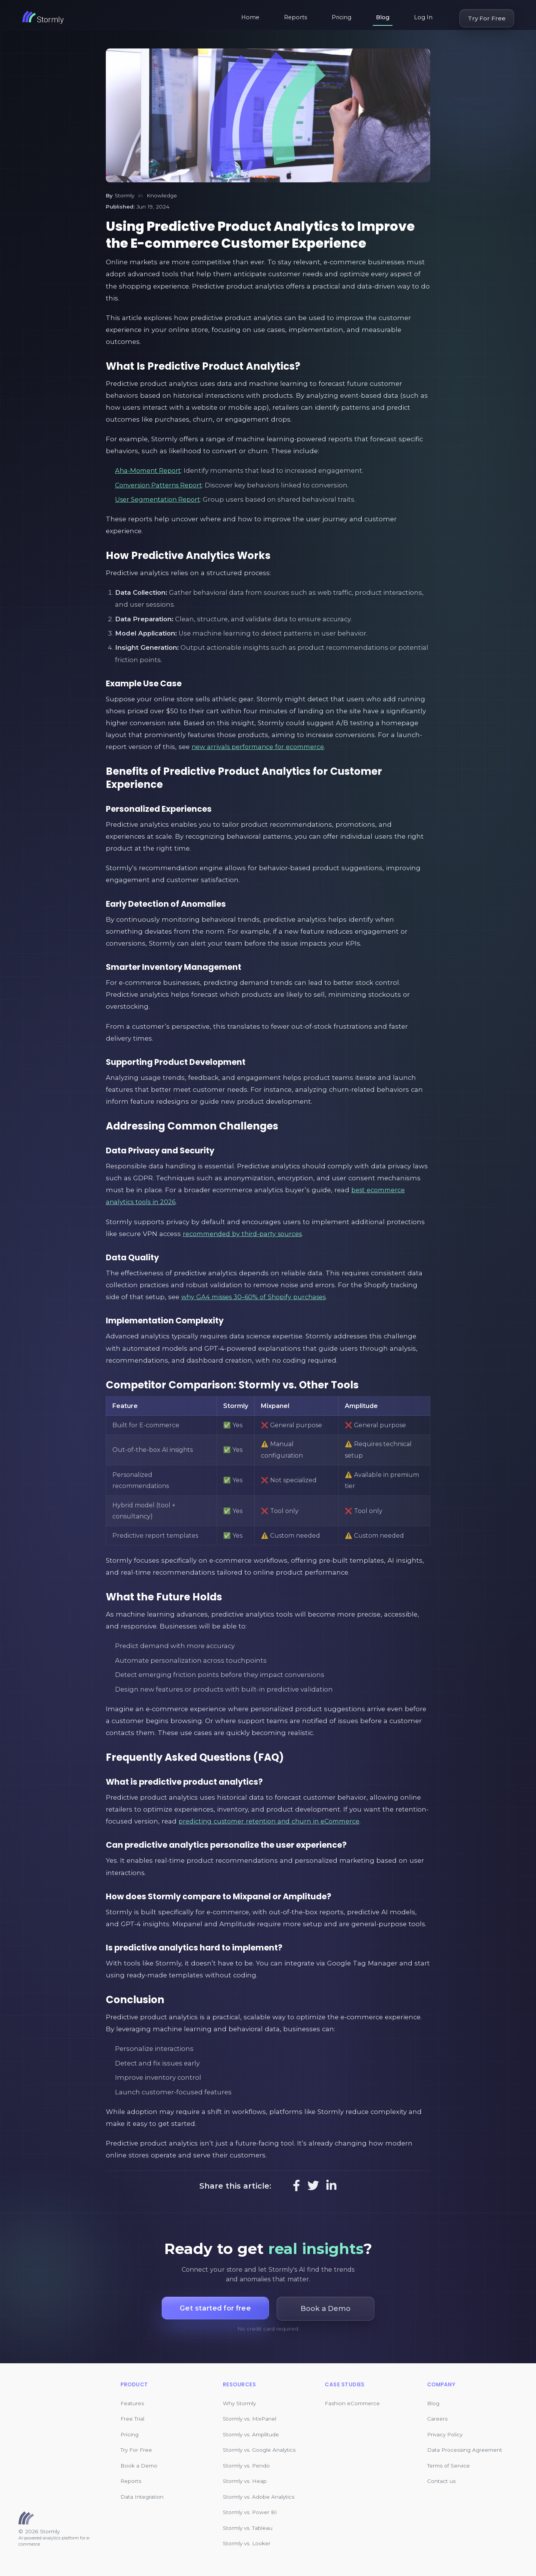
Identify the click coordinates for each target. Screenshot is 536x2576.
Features (132, 2403)
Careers (437, 2419)
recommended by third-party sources (245, 1234)
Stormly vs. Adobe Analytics (258, 2497)
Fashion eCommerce (352, 2403)
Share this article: (235, 2186)
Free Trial (132, 2419)
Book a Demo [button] (328, 2308)
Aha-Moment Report (149, 470)
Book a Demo (138, 2466)
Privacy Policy (445, 2434)
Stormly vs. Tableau (247, 2528)
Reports (295, 17)
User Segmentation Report (159, 499)
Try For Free (487, 18)
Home (250, 17)
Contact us (441, 2481)
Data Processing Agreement (464, 2450)
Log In (423, 17)
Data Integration (142, 2497)
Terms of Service (448, 2466)
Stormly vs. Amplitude (251, 2434)
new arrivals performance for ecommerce (261, 747)
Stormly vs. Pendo (246, 2466)
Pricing (341, 17)
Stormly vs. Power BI (250, 2512)
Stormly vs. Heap (245, 2481)
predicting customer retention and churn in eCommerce (273, 1821)
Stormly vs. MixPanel (249, 2419)
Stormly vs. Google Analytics (259, 2450)
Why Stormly (239, 2403)
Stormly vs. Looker (247, 2543)
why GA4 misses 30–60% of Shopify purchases (257, 1297)
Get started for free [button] (215, 2308)
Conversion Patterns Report (161, 485)
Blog (382, 17)
